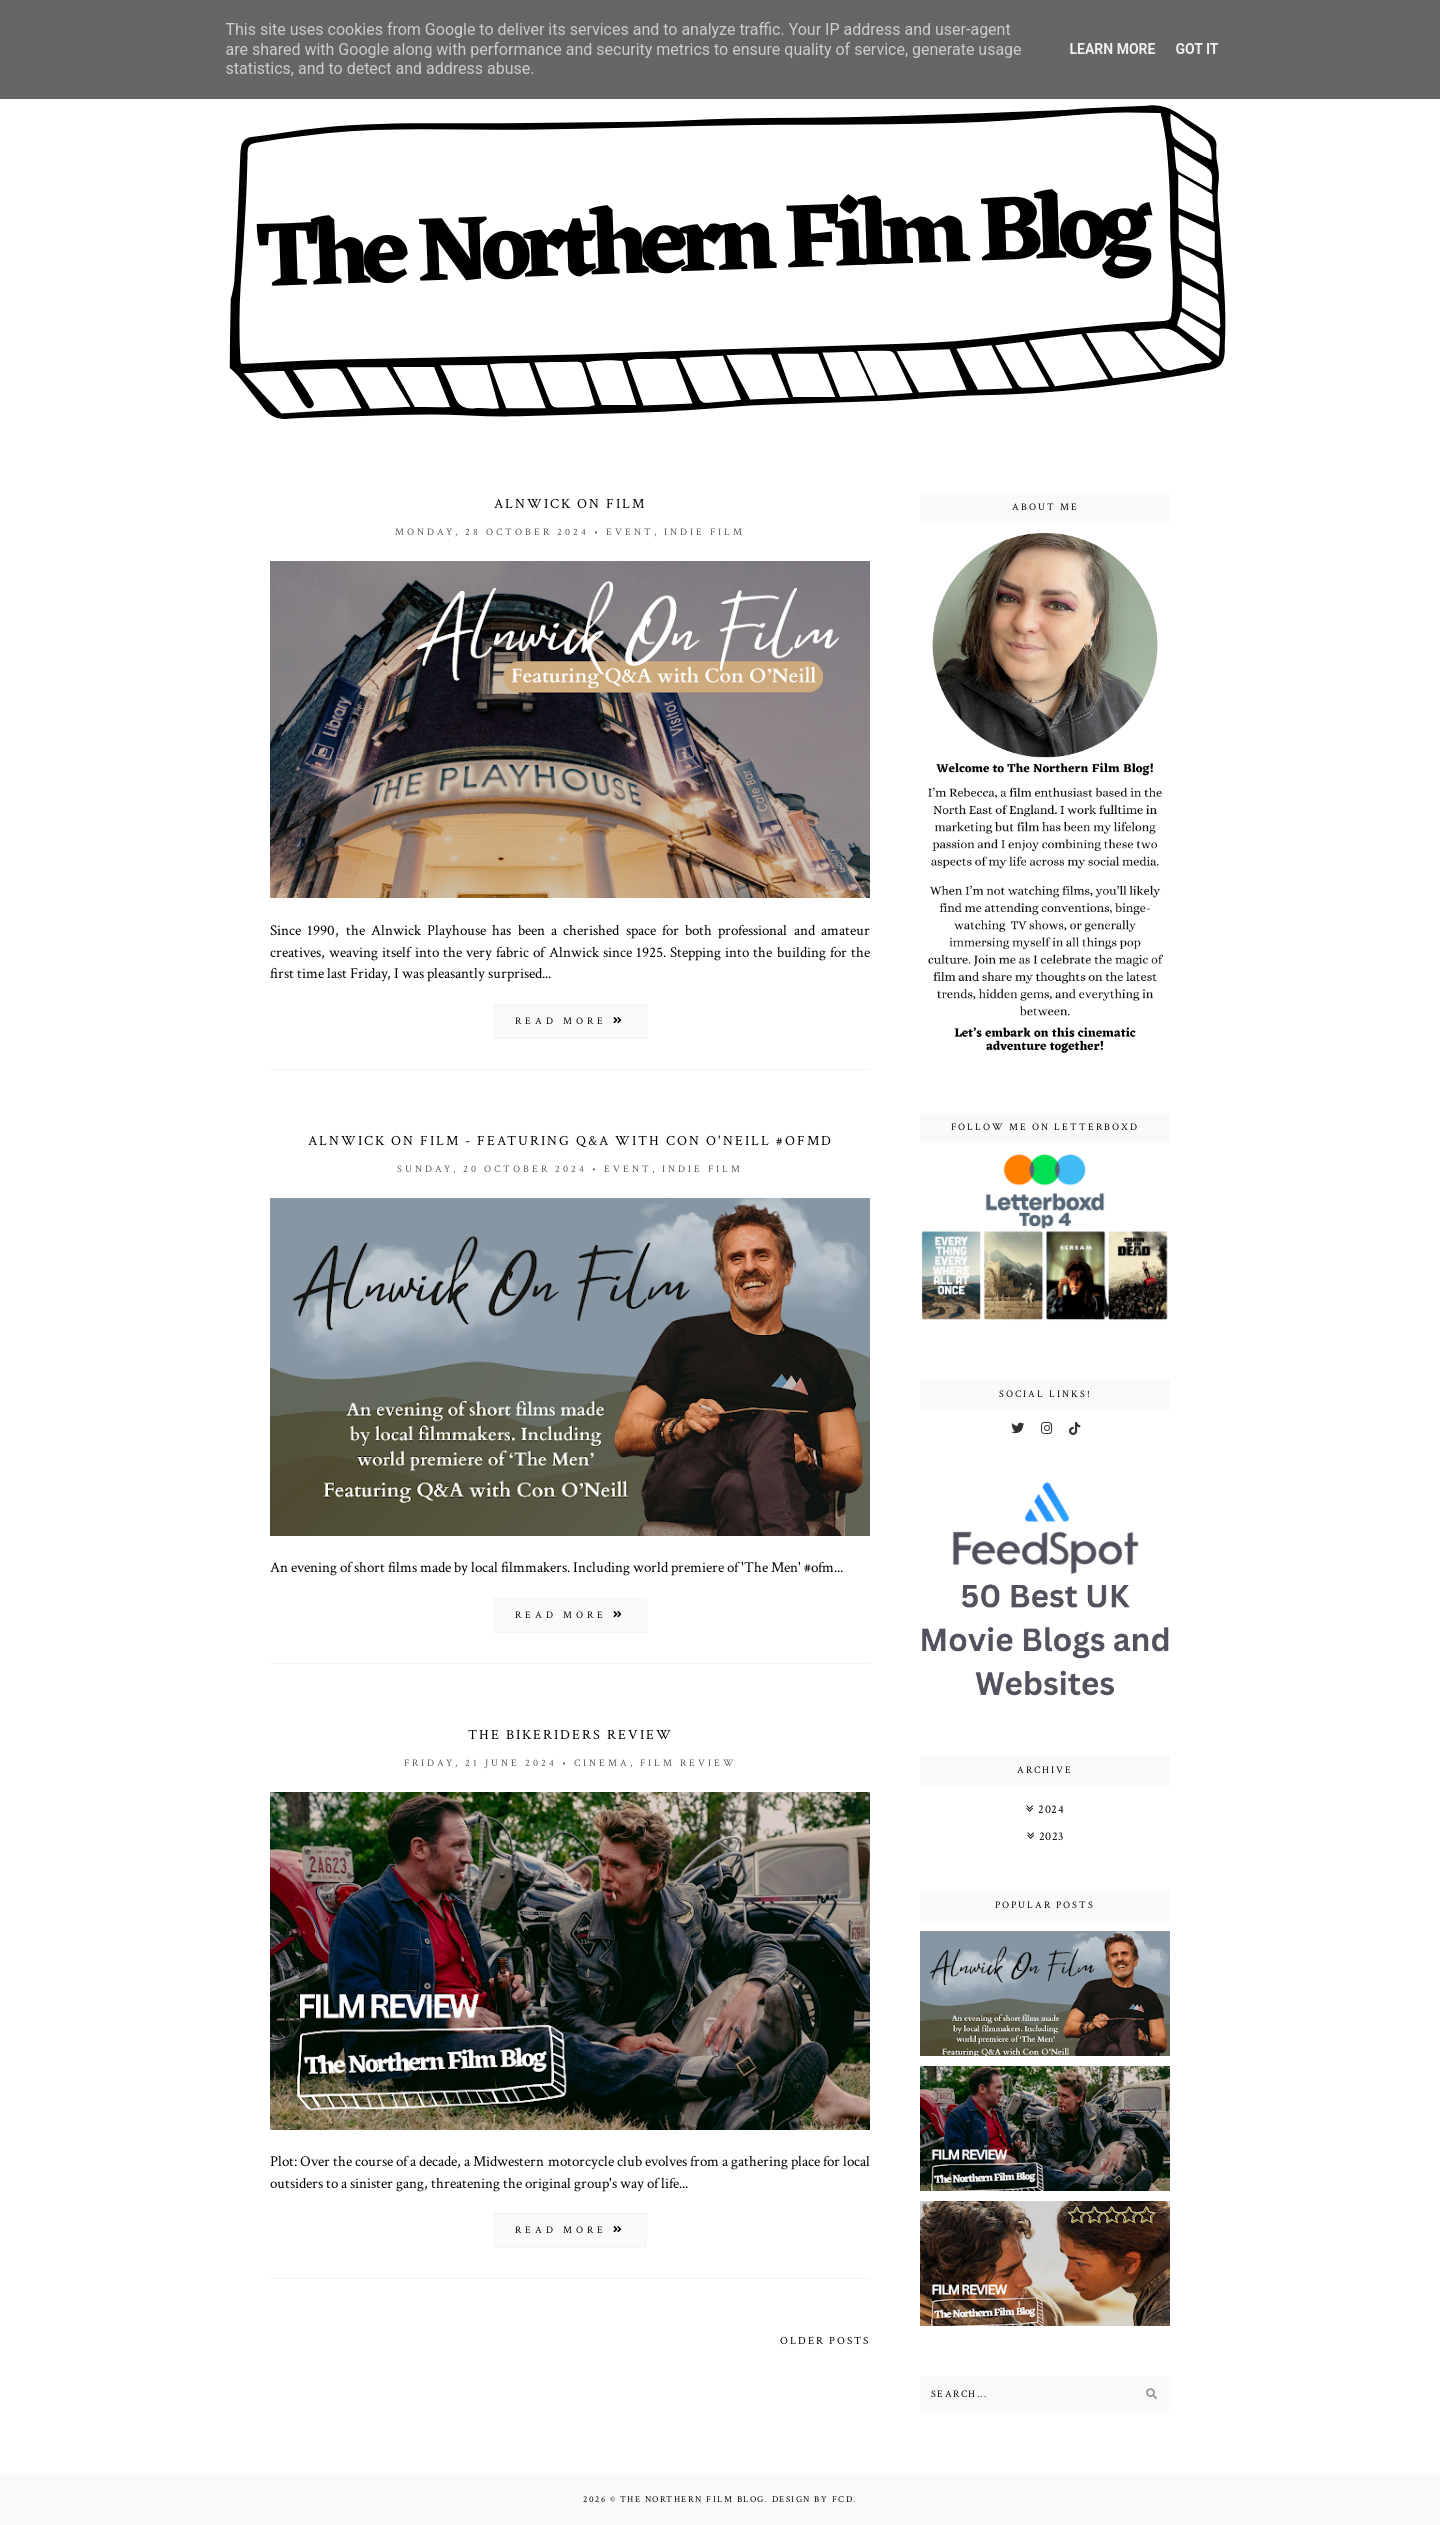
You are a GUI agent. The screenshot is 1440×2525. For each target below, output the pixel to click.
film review (688, 1763)
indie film (704, 532)
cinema (602, 1763)
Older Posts (825, 2341)
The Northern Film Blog (692, 2499)
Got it (1196, 49)
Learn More (1112, 49)
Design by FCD (813, 2499)
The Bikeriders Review (570, 1735)
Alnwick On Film (570, 504)
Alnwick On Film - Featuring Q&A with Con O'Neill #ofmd (570, 1141)
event (630, 532)
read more (570, 1021)
